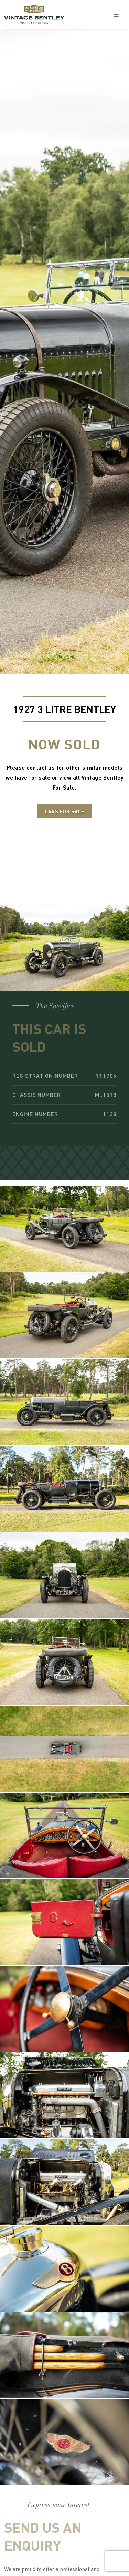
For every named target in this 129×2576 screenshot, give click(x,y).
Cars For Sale (64, 811)
